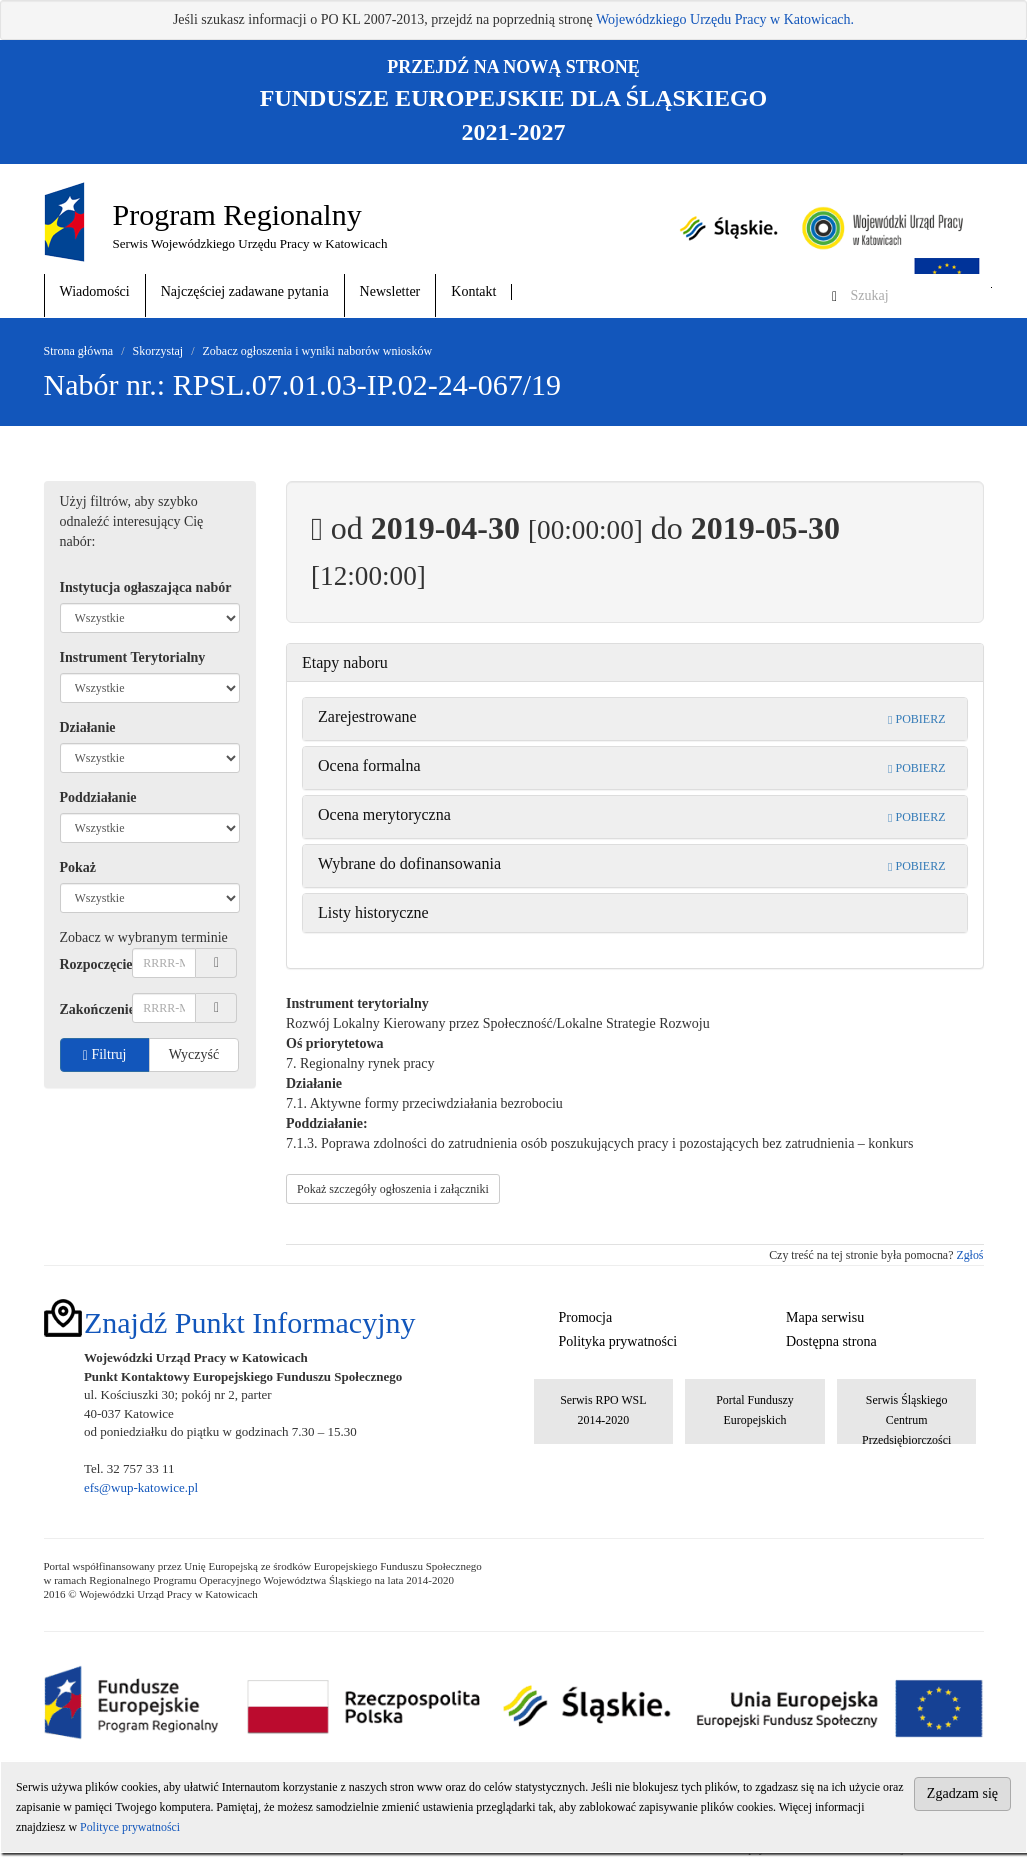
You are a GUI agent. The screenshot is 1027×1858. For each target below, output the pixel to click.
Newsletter (390, 291)
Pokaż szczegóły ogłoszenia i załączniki (393, 1189)
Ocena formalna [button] (369, 765)
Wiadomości (95, 291)
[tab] (635, 663)
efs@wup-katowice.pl (141, 1487)
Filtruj (105, 1055)
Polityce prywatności (130, 1827)
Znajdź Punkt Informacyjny (250, 1322)
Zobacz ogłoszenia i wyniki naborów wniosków (318, 351)
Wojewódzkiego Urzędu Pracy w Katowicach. (725, 19)
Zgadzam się (962, 1793)
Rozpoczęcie (96, 964)
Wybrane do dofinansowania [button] (409, 863)
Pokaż (78, 867)
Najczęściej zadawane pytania (245, 291)
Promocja (586, 1317)
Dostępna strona (831, 1341)
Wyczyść (194, 1054)
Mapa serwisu (825, 1317)
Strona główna (79, 351)
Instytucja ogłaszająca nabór (146, 587)
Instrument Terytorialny (133, 657)
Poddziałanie (98, 797)
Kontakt (473, 291)
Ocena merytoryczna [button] (384, 814)
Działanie (88, 727)
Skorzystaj (158, 351)
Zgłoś (969, 1255)
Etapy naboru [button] (345, 662)
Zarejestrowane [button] (367, 716)
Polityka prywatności (618, 1341)
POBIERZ (916, 719)
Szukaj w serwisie (991, 287)
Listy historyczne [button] (373, 912)
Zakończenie (96, 1009)
